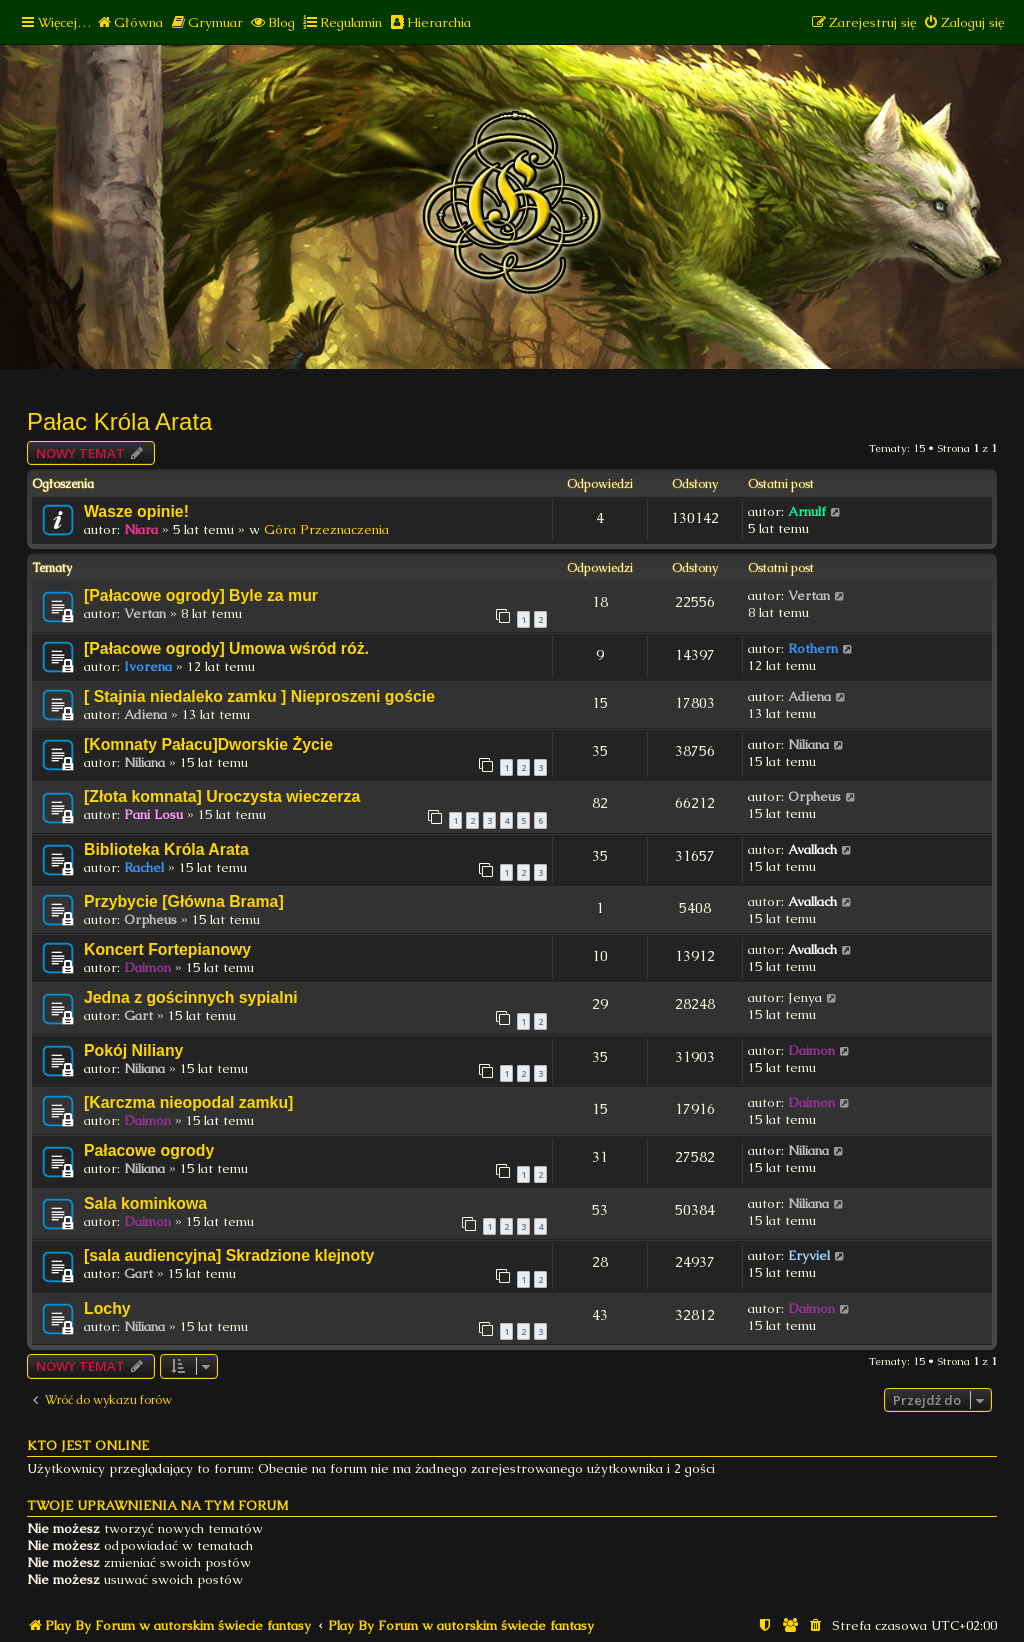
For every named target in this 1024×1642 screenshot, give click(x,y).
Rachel (144, 867)
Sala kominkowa (145, 1203)
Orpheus (814, 796)
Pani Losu (153, 814)
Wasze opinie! (136, 511)
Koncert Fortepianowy (167, 949)
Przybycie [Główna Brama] (184, 901)
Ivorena (148, 666)
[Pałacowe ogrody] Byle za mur (201, 595)
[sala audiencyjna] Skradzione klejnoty (229, 1255)
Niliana (144, 762)
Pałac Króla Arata (119, 421)
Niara (141, 529)
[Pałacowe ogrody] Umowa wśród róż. (226, 648)
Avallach (812, 849)
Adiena (145, 714)
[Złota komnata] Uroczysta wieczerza (222, 796)
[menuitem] (129, 22)
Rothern (813, 648)
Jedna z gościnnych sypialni (191, 997)
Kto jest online (88, 1445)
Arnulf (807, 511)
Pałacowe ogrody (149, 1150)
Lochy (107, 1308)
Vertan (145, 613)
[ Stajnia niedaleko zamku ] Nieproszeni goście (259, 696)
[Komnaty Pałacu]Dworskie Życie (208, 744)
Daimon (147, 967)
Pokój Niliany (133, 1050)
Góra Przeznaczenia (326, 529)
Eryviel (809, 1255)
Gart (138, 1015)
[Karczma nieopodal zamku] (188, 1102)
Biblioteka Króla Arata (166, 849)
